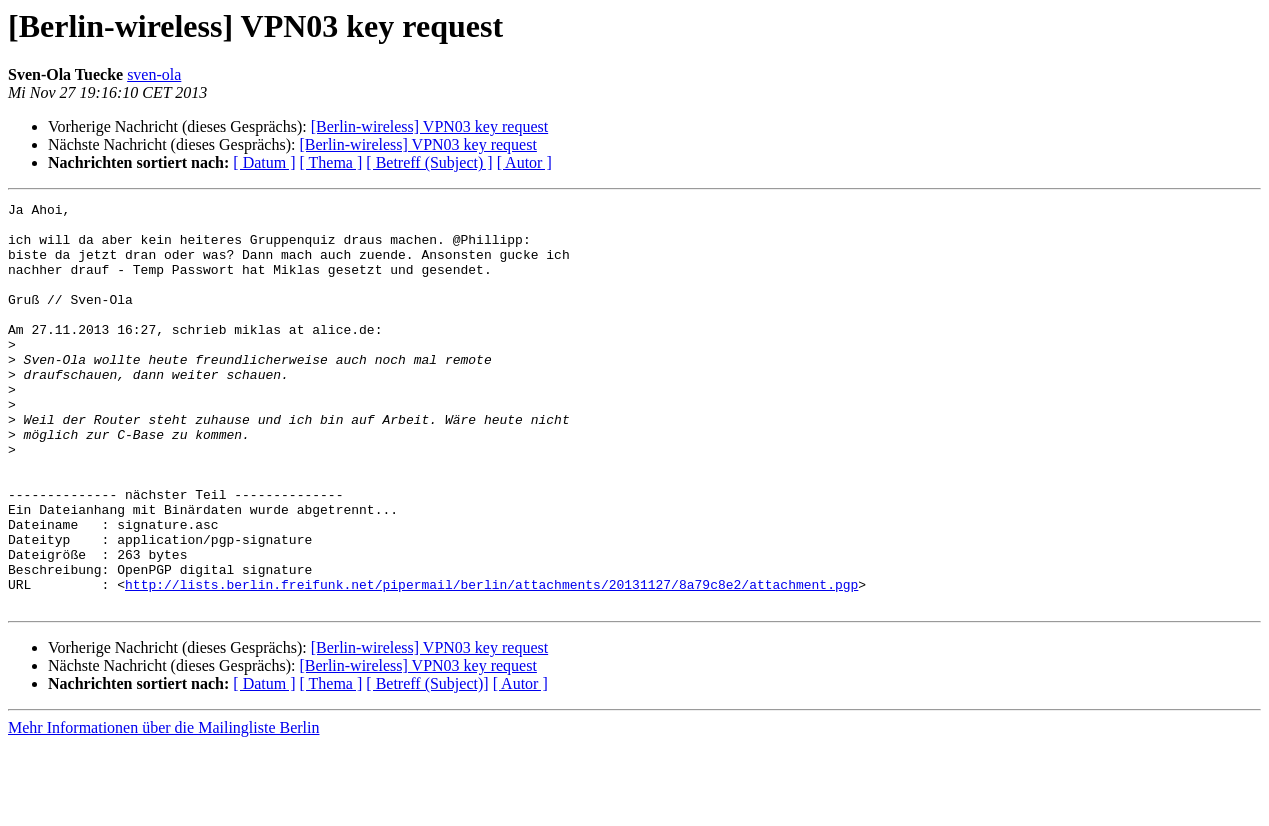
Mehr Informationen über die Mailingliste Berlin (163, 808)
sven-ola (154, 74)
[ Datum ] (264, 162)
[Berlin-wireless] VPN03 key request (429, 126)
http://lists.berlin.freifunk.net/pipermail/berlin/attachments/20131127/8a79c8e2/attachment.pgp (491, 662)
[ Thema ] (331, 162)
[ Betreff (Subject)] (427, 764)
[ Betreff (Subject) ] (429, 162)
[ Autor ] (524, 162)
